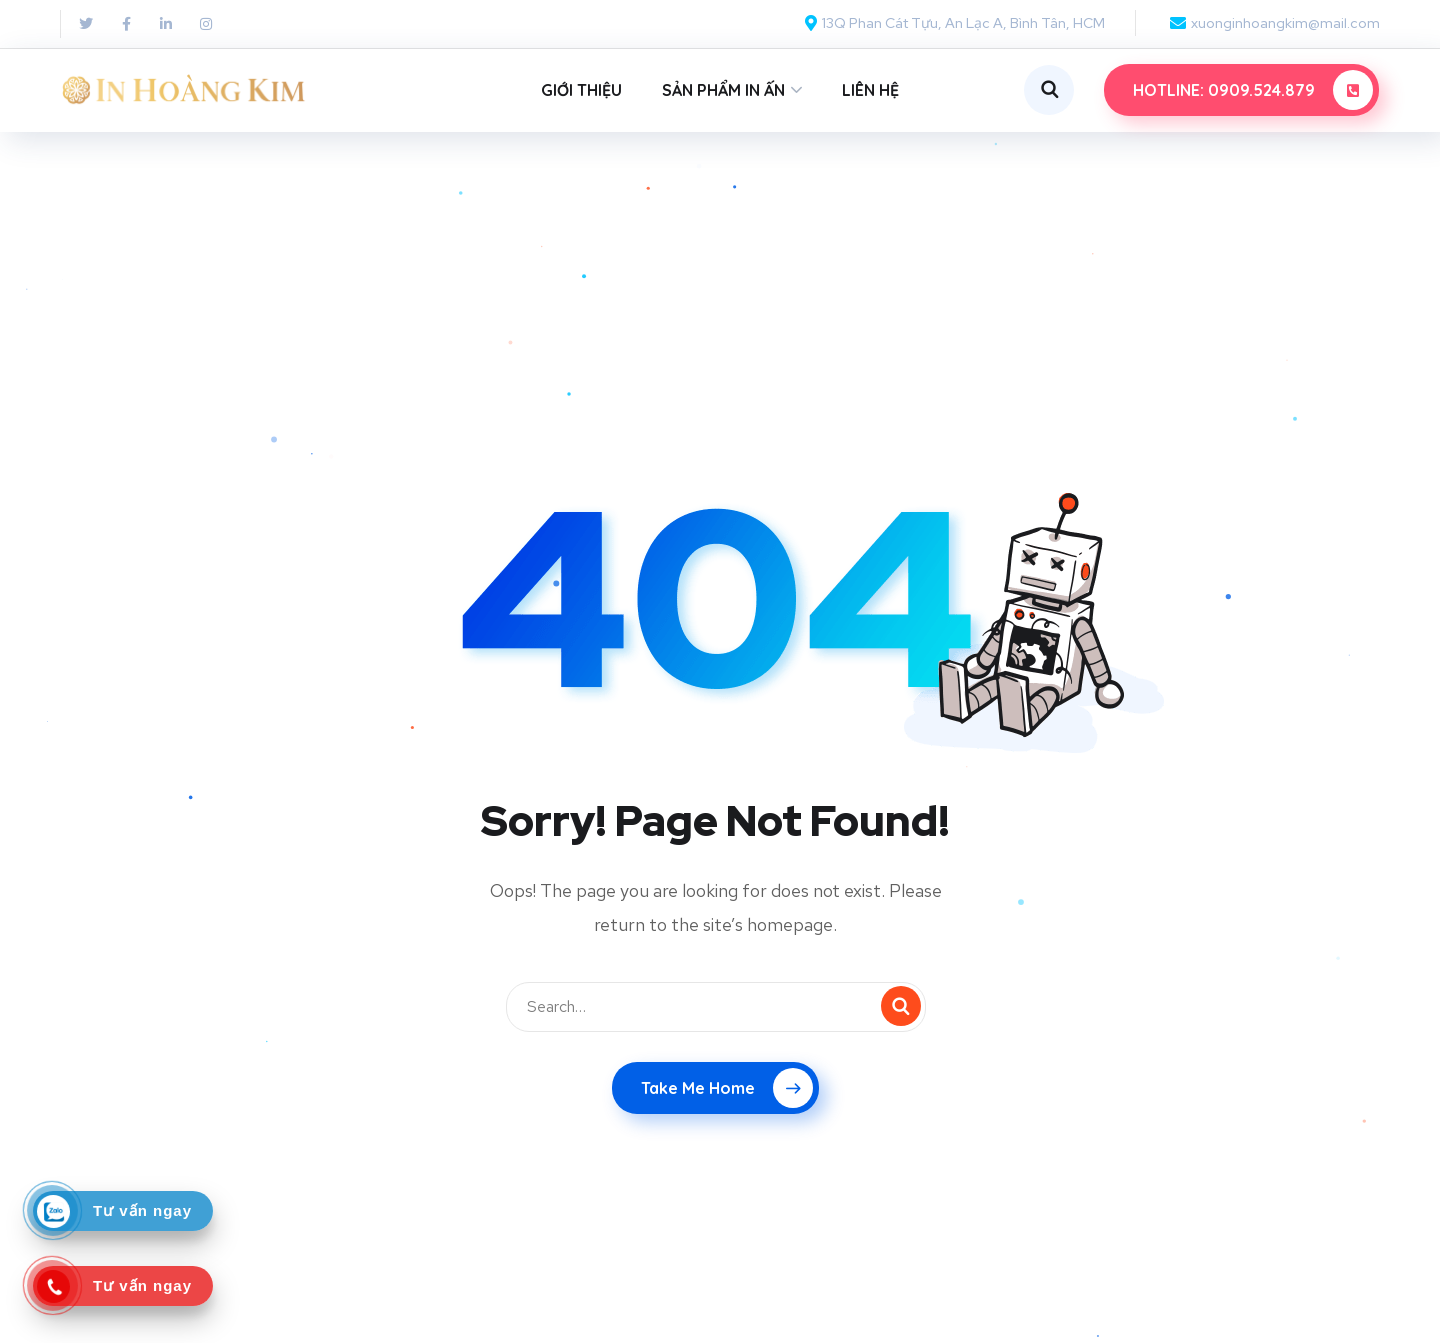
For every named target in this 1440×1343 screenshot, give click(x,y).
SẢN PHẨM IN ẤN (723, 90)
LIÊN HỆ (870, 90)
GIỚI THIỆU (581, 90)
